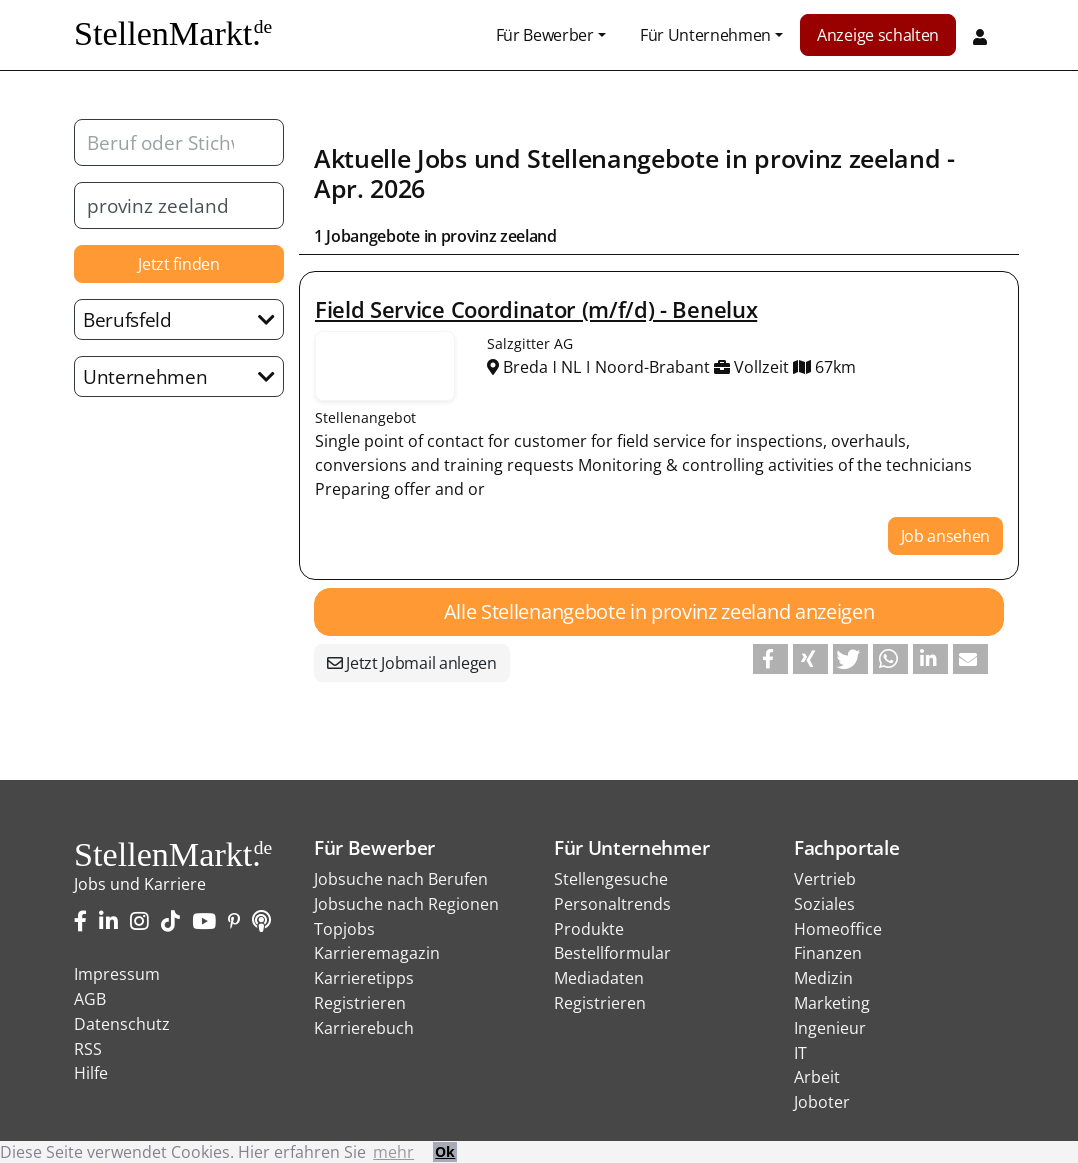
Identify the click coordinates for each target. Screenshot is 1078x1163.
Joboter (822, 1102)
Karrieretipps (364, 978)
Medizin (823, 978)
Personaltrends (612, 904)
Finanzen (828, 953)
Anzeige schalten (878, 35)
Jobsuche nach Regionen (406, 904)
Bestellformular (612, 953)
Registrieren (360, 1003)
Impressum (117, 974)
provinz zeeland (847, 158)
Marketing (832, 1003)
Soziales (824, 904)
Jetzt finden (178, 264)
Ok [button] (445, 1151)
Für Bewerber (545, 35)
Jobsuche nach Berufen (401, 879)
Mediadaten (599, 978)
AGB (90, 999)
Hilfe (91, 1073)
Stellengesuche (611, 879)
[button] (770, 659)
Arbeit (817, 1077)
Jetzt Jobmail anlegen (412, 663)
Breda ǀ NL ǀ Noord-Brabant (600, 367)
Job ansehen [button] (945, 536)
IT (800, 1053)
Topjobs (344, 929)
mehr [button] (393, 1152)
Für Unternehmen (705, 35)
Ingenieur (830, 1028)
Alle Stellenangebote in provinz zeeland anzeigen (659, 611)
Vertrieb (825, 879)
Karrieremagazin (377, 953)
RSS (88, 1049)
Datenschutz (122, 1024)
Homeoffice (838, 929)
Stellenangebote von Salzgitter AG (385, 366)
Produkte (589, 929)
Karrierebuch (364, 1028)
